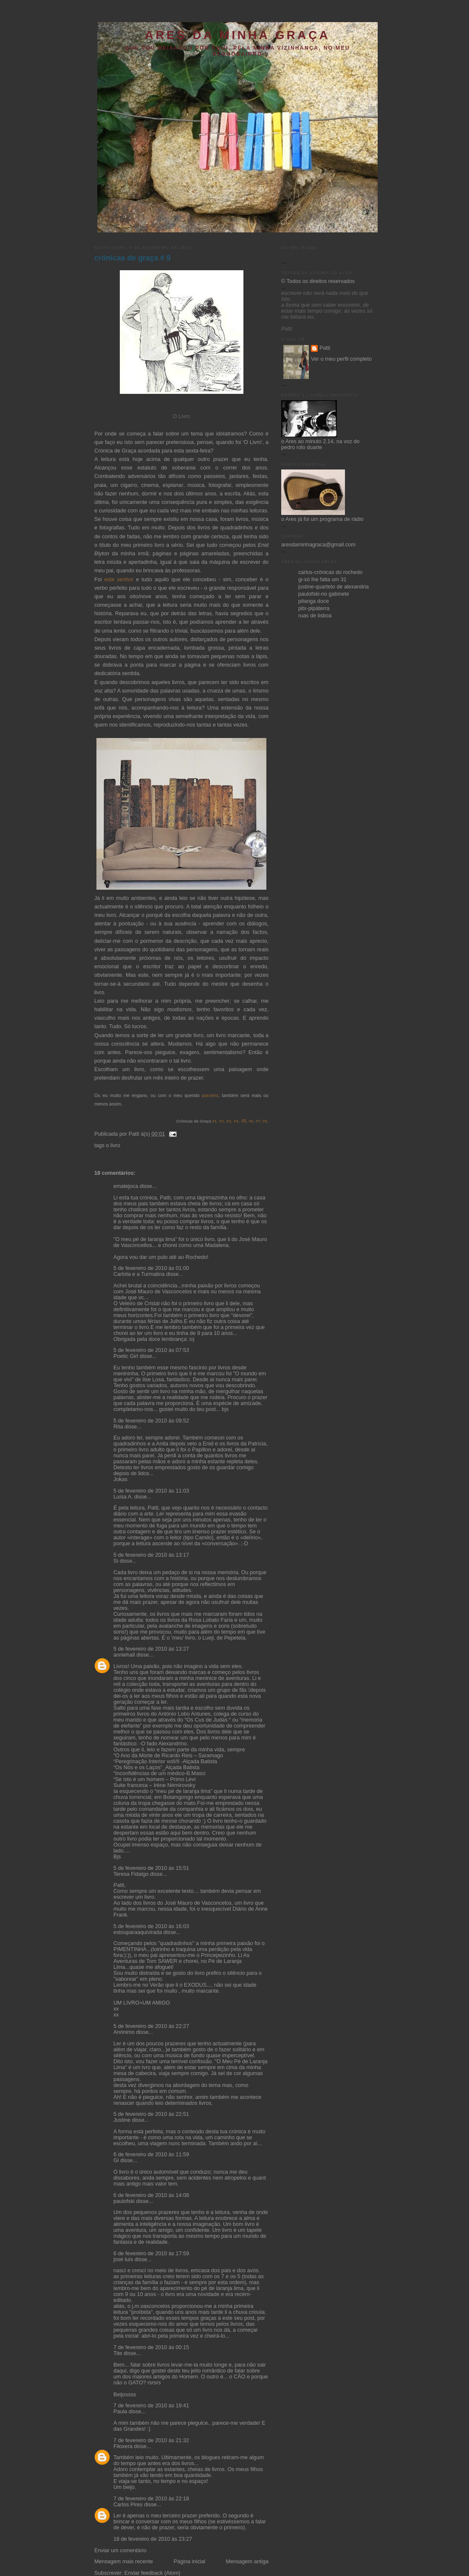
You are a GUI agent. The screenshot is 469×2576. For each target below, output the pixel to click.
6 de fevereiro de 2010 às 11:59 (151, 2155)
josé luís (123, 2259)
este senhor (119, 579)
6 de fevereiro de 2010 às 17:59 (151, 2253)
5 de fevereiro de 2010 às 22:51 (151, 2114)
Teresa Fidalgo (131, 1874)
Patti (324, 348)
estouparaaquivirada (137, 1932)
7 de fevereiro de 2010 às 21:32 (151, 2440)
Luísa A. (123, 1497)
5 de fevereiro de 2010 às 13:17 (151, 1555)
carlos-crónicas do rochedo (330, 572)
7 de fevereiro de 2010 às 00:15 (151, 2347)
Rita (118, 1427)
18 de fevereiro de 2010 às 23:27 (152, 2539)
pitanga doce (313, 601)
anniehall (124, 1655)
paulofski (124, 2201)
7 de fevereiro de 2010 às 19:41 (151, 2406)
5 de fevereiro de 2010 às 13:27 (151, 1649)
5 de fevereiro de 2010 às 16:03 (151, 1926)
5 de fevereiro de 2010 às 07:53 (151, 1350)
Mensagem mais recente (123, 2562)
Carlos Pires (128, 2505)
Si (115, 1561)
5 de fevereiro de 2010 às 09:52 (151, 1421)
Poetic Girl (125, 1356)
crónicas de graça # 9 (132, 258)
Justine (121, 2120)
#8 (265, 1121)
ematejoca (126, 1186)
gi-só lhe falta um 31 (322, 579)
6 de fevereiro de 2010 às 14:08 (151, 2195)
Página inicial (189, 2562)
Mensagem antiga (247, 2562)
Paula (120, 2412)
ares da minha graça (237, 35)
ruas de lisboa (315, 616)
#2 (221, 1121)
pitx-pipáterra (314, 608)
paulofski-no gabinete (323, 594)
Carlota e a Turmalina (139, 1274)
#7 (258, 1121)
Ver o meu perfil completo (341, 359)
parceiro (210, 1095)
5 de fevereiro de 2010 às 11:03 (151, 1491)
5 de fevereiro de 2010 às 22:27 (151, 2026)
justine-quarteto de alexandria (333, 587)
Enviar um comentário (120, 2550)
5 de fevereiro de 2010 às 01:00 (151, 1268)
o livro (113, 1145)
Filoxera (123, 2446)
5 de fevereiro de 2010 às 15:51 (151, 1868)
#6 (251, 1121)
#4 (236, 1121)
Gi (116, 2160)
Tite (117, 2353)
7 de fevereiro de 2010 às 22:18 (151, 2499)
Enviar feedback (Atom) (152, 2573)
